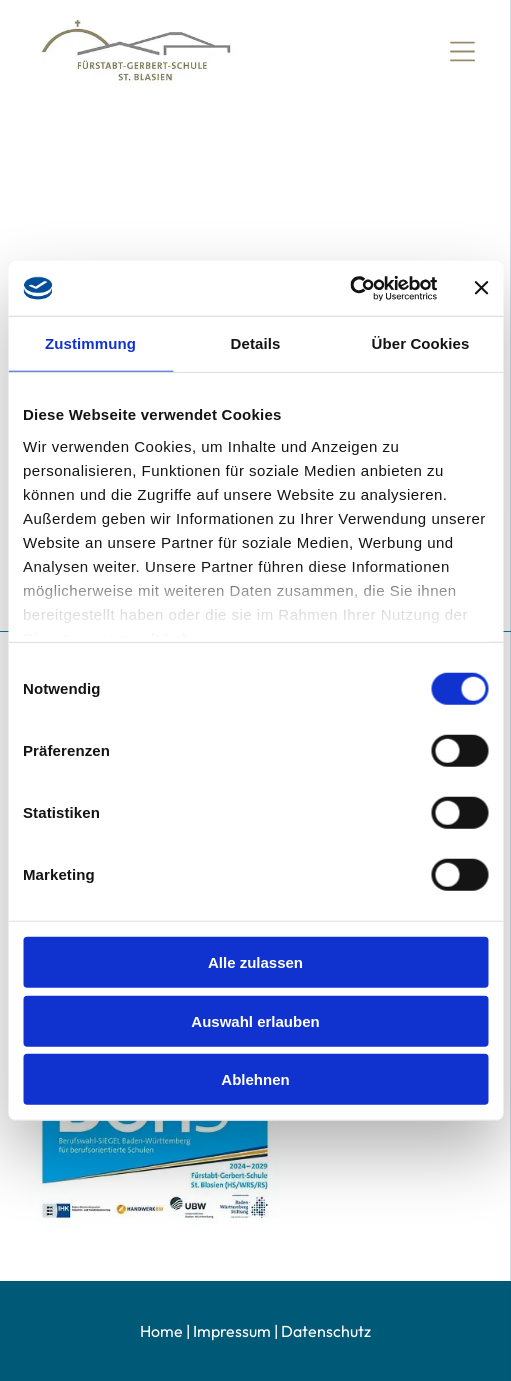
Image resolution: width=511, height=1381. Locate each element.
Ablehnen (255, 1079)
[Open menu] (462, 51)
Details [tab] (256, 343)
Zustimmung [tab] (90, 343)
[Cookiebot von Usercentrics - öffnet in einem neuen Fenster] (349, 288)
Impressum (232, 1331)
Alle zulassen (255, 962)
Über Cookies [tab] (421, 343)
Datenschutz (326, 1331)
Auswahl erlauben (255, 1020)
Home (161, 1331)
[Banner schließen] (481, 288)
